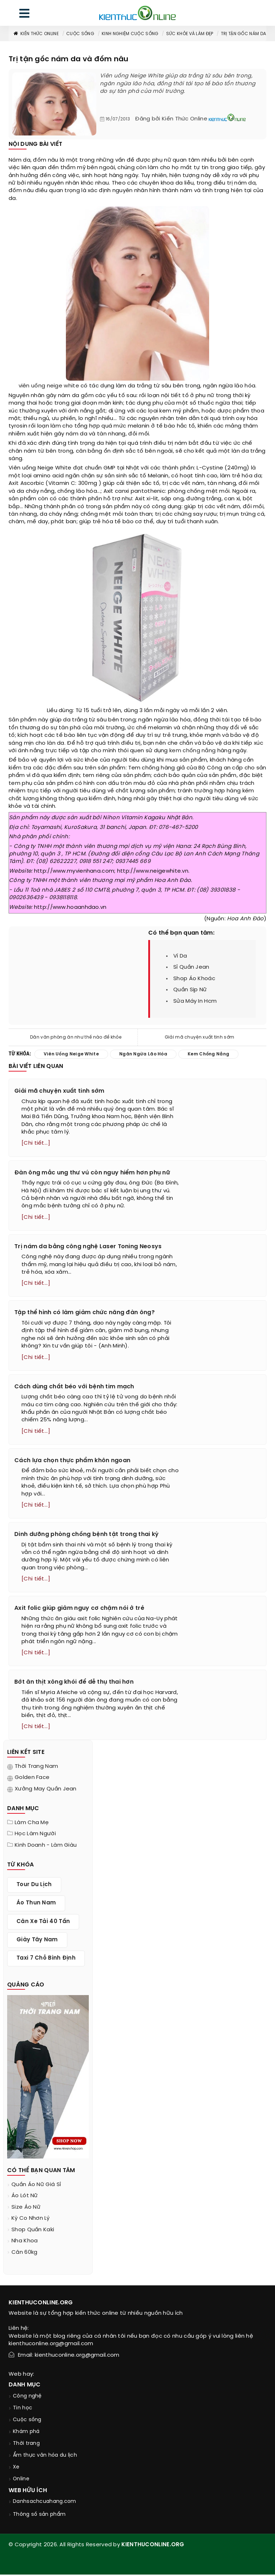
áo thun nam (36, 1905)
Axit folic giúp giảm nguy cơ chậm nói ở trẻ (79, 1610)
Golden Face (32, 1779)
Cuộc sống (80, 34)
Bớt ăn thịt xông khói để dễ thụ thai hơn (74, 1684)
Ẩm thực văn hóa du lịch (45, 2457)
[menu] (24, 15)
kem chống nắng (192, 751)
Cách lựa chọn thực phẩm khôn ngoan (72, 1462)
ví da (180, 956)
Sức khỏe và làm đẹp (189, 34)
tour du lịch (34, 1886)
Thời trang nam (36, 1768)
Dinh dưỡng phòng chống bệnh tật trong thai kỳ (86, 1535)
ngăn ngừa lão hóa (143, 1054)
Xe (16, 2468)
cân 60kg (24, 2254)
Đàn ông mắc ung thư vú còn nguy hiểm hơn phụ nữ (92, 1173)
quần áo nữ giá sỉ (36, 2186)
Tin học (22, 2409)
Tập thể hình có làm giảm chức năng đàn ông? (84, 1313)
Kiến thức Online (36, 34)
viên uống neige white (49, 386)
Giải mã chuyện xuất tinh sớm (199, 1037)
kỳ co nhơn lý (30, 2220)
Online (21, 2480)
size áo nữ (25, 2209)
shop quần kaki (32, 2231)
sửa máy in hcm (195, 1001)
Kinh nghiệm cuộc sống (130, 34)
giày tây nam (37, 1942)
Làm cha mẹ (32, 1824)
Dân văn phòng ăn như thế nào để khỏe (75, 1037)
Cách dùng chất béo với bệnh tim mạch (74, 1387)
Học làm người (35, 1835)
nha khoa (24, 2243)
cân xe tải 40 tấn (43, 1923)
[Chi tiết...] (35, 1143)
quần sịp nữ (190, 990)
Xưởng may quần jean (46, 1791)
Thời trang (26, 2445)
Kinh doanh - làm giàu (46, 1847)
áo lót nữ (24, 2197)
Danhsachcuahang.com (44, 2503)
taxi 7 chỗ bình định (46, 1960)
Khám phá (26, 2433)
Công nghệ (27, 2397)
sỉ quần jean (191, 967)
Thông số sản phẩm (39, 2516)
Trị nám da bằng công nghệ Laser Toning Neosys (88, 1247)
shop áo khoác (194, 979)
